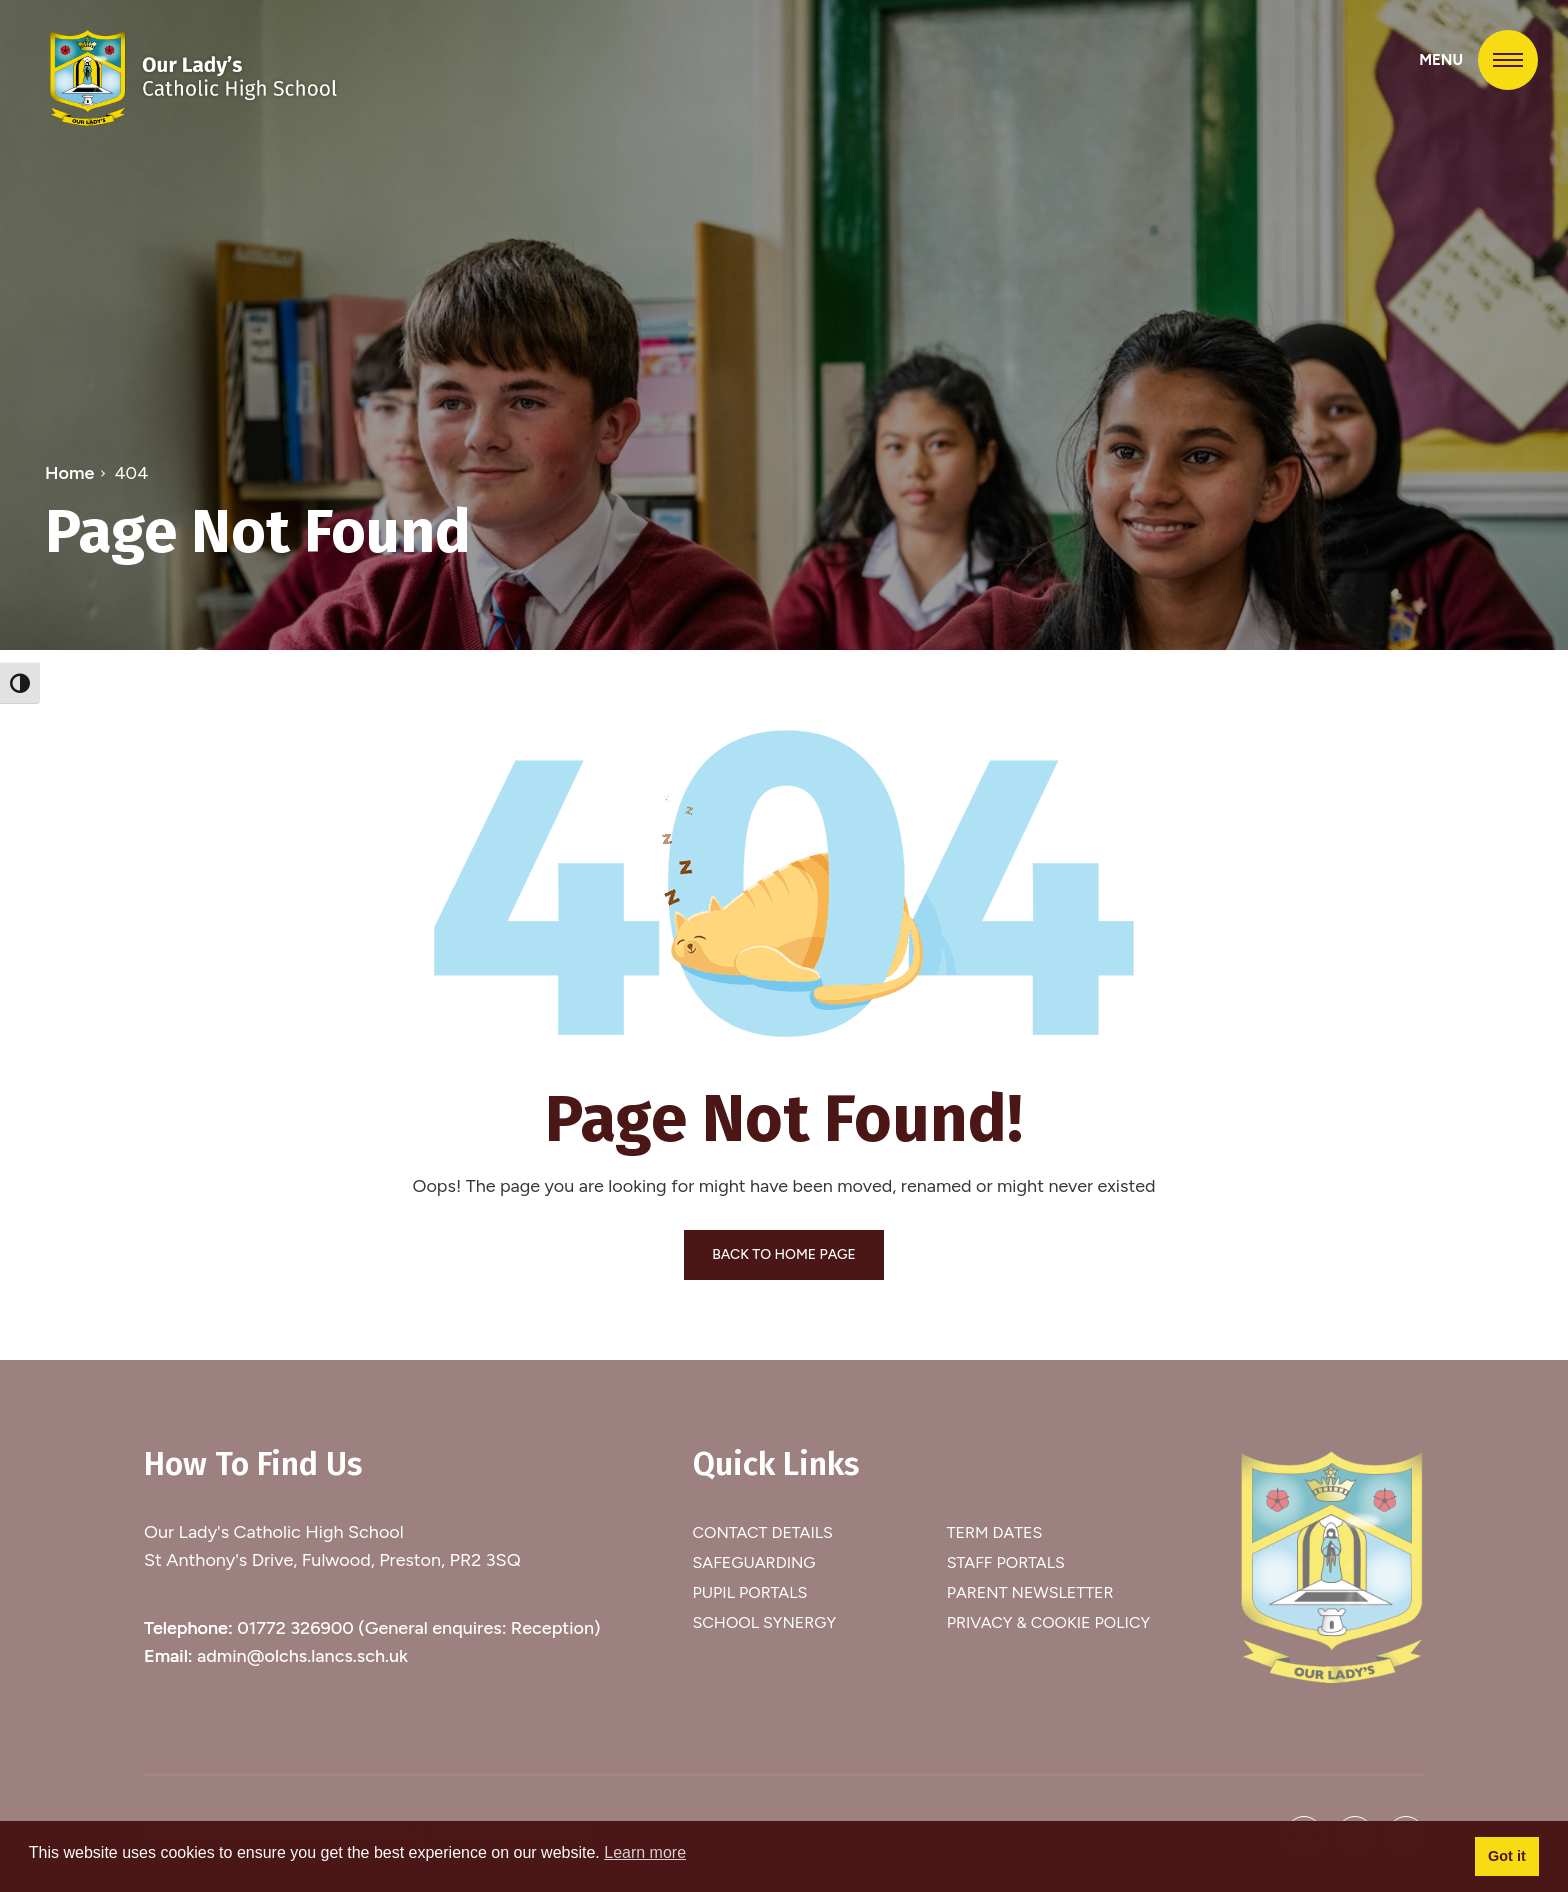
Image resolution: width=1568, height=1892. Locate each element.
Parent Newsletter (1030, 1592)
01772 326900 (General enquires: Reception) (418, 1628)
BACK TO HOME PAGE (784, 1254)
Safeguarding (754, 1562)
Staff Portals (1006, 1562)
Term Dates (995, 1532)
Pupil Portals (750, 1592)
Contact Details (763, 1532)
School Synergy (765, 1622)
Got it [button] (1507, 1856)
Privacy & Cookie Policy (1048, 1622)
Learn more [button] (645, 1852)
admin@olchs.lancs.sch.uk (302, 1656)
